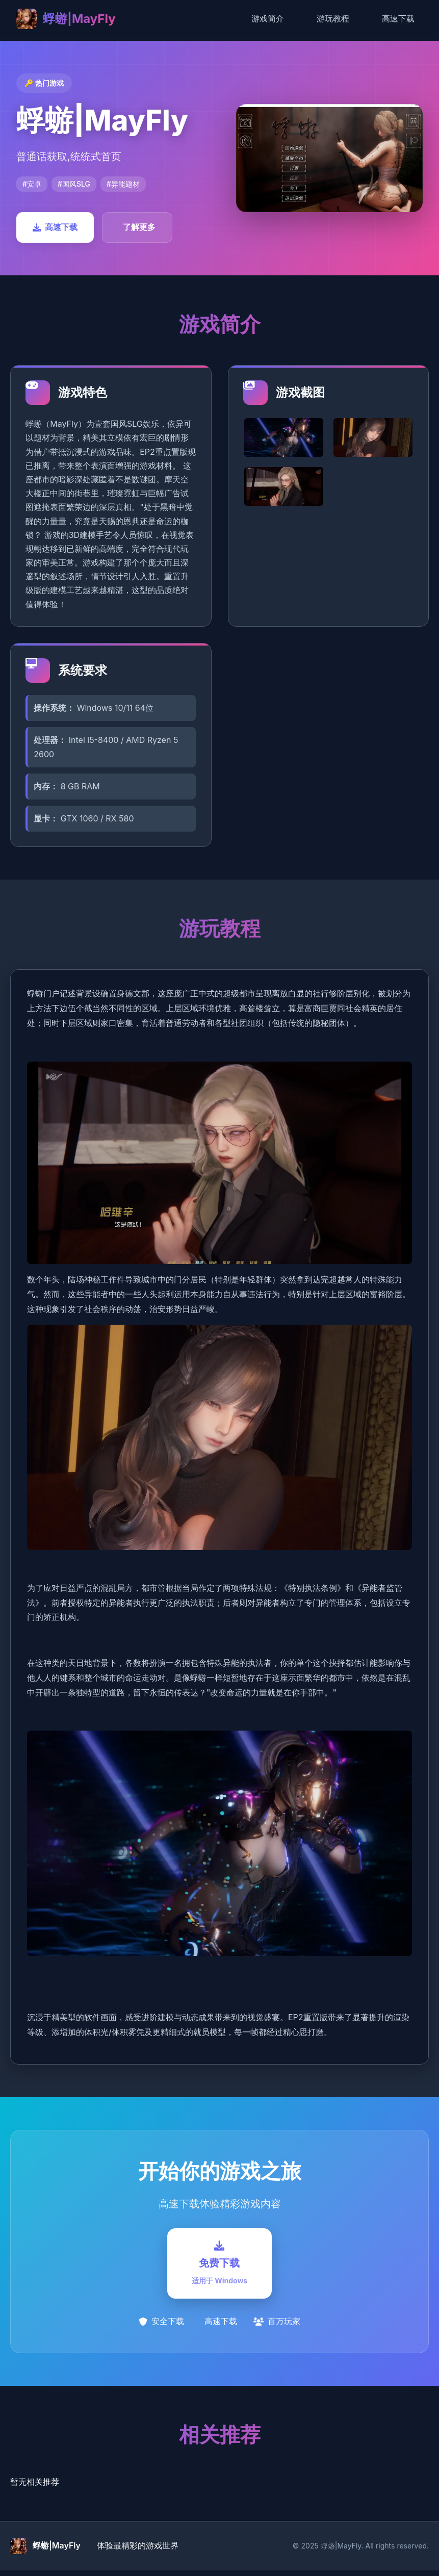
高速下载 (398, 18)
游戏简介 (267, 18)
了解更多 (139, 227)
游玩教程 (333, 18)
